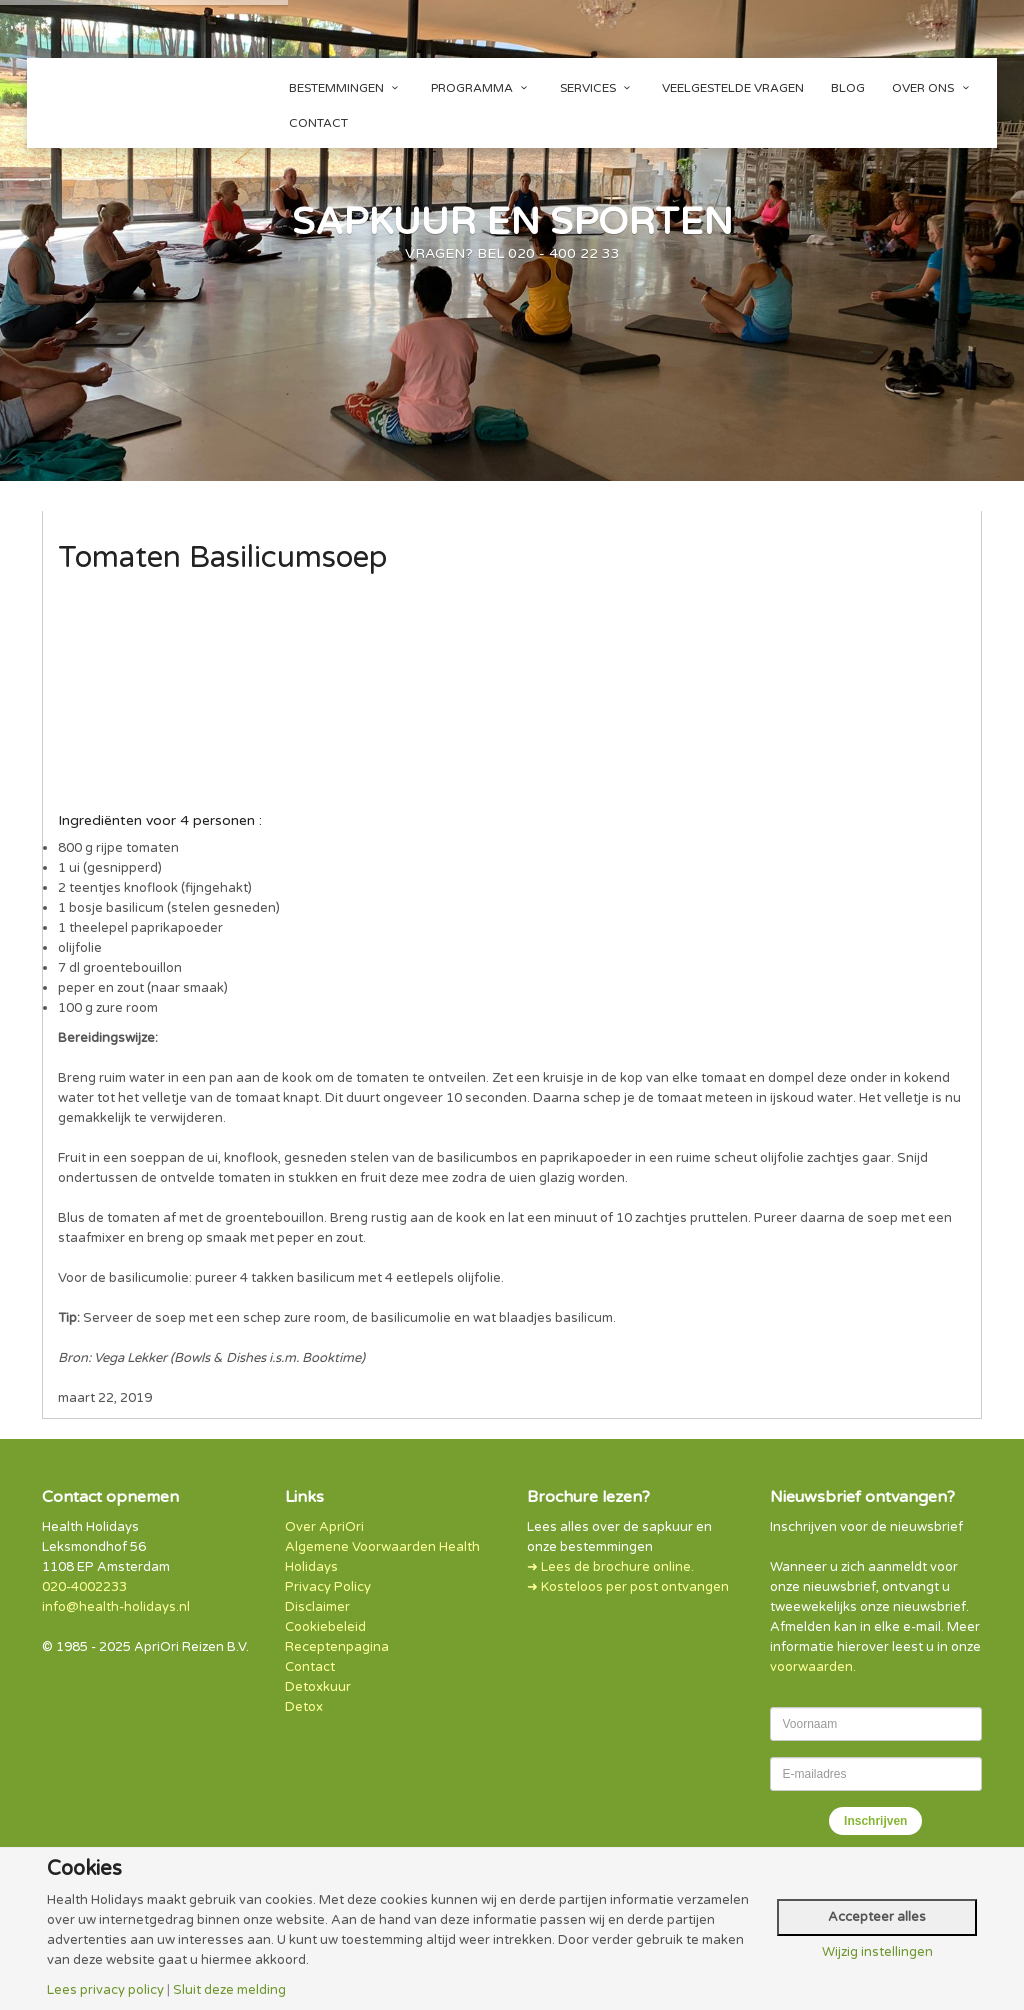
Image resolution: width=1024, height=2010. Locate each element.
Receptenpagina (337, 1647)
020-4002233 (84, 1587)
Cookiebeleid (325, 1627)
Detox (304, 1707)
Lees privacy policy (105, 1990)
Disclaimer (317, 1607)
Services (598, 88)
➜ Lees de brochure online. (610, 1567)
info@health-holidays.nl (116, 1607)
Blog (848, 88)
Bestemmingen (346, 88)
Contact (318, 123)
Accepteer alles (877, 1917)
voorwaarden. (813, 1667)
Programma (482, 88)
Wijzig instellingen (877, 1952)
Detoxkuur (318, 1687)
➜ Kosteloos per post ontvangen (628, 1587)
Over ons (933, 88)
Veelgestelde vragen (733, 88)
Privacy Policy (328, 1587)
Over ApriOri (324, 1527)
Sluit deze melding (229, 1990)
